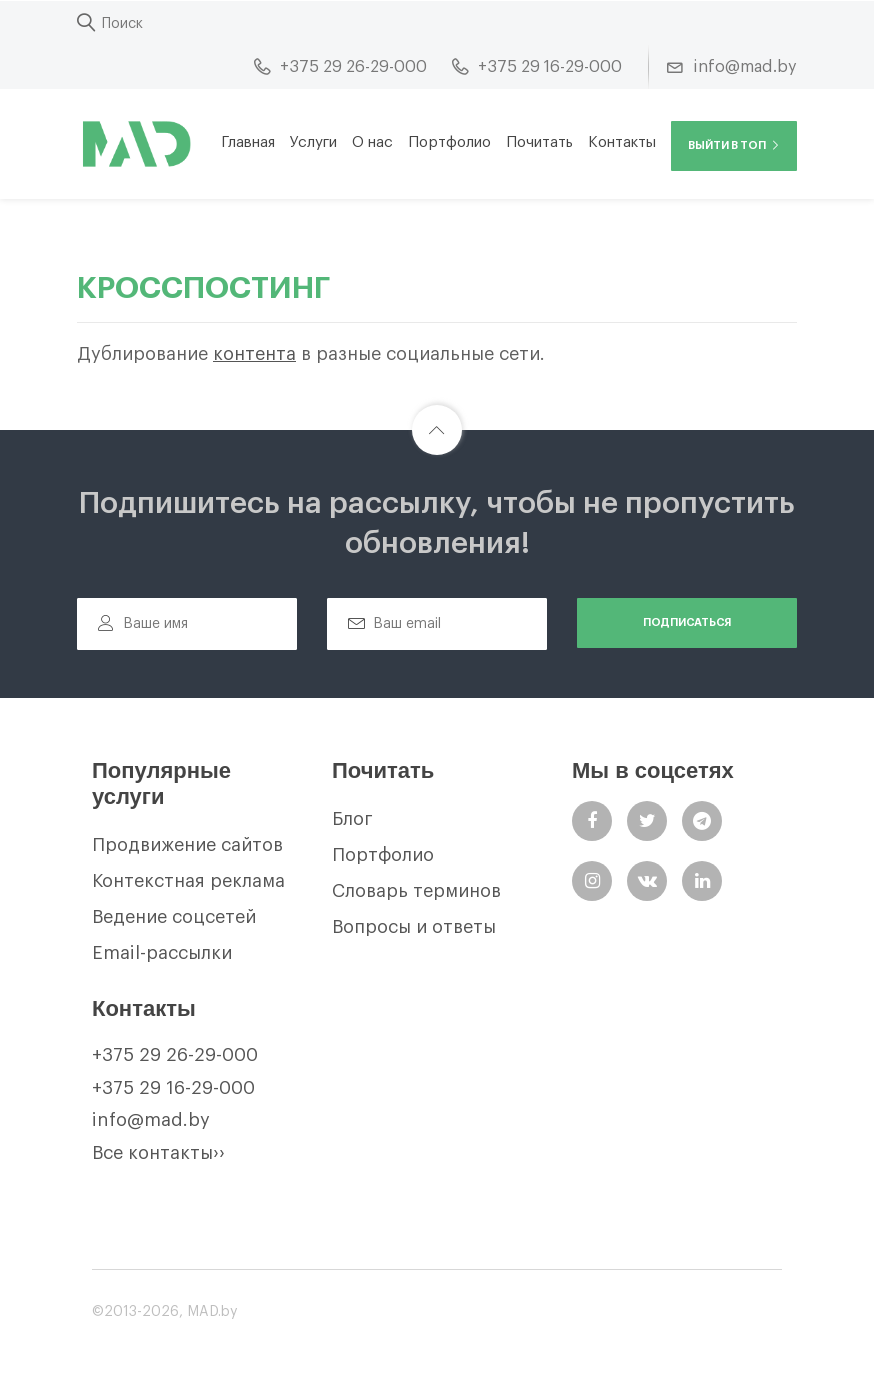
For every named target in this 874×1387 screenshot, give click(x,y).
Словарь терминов (416, 891)
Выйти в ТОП (734, 145)
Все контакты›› (158, 1153)
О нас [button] (372, 142)
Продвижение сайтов (187, 845)
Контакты (622, 142)
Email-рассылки (162, 953)
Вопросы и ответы (414, 927)
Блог (352, 819)
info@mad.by (151, 1120)
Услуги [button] (313, 142)
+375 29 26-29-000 (175, 1055)
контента (254, 354)
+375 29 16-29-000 (173, 1088)
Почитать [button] (539, 142)
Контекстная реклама (188, 881)
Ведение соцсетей (174, 917)
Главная (248, 142)
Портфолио (449, 142)
